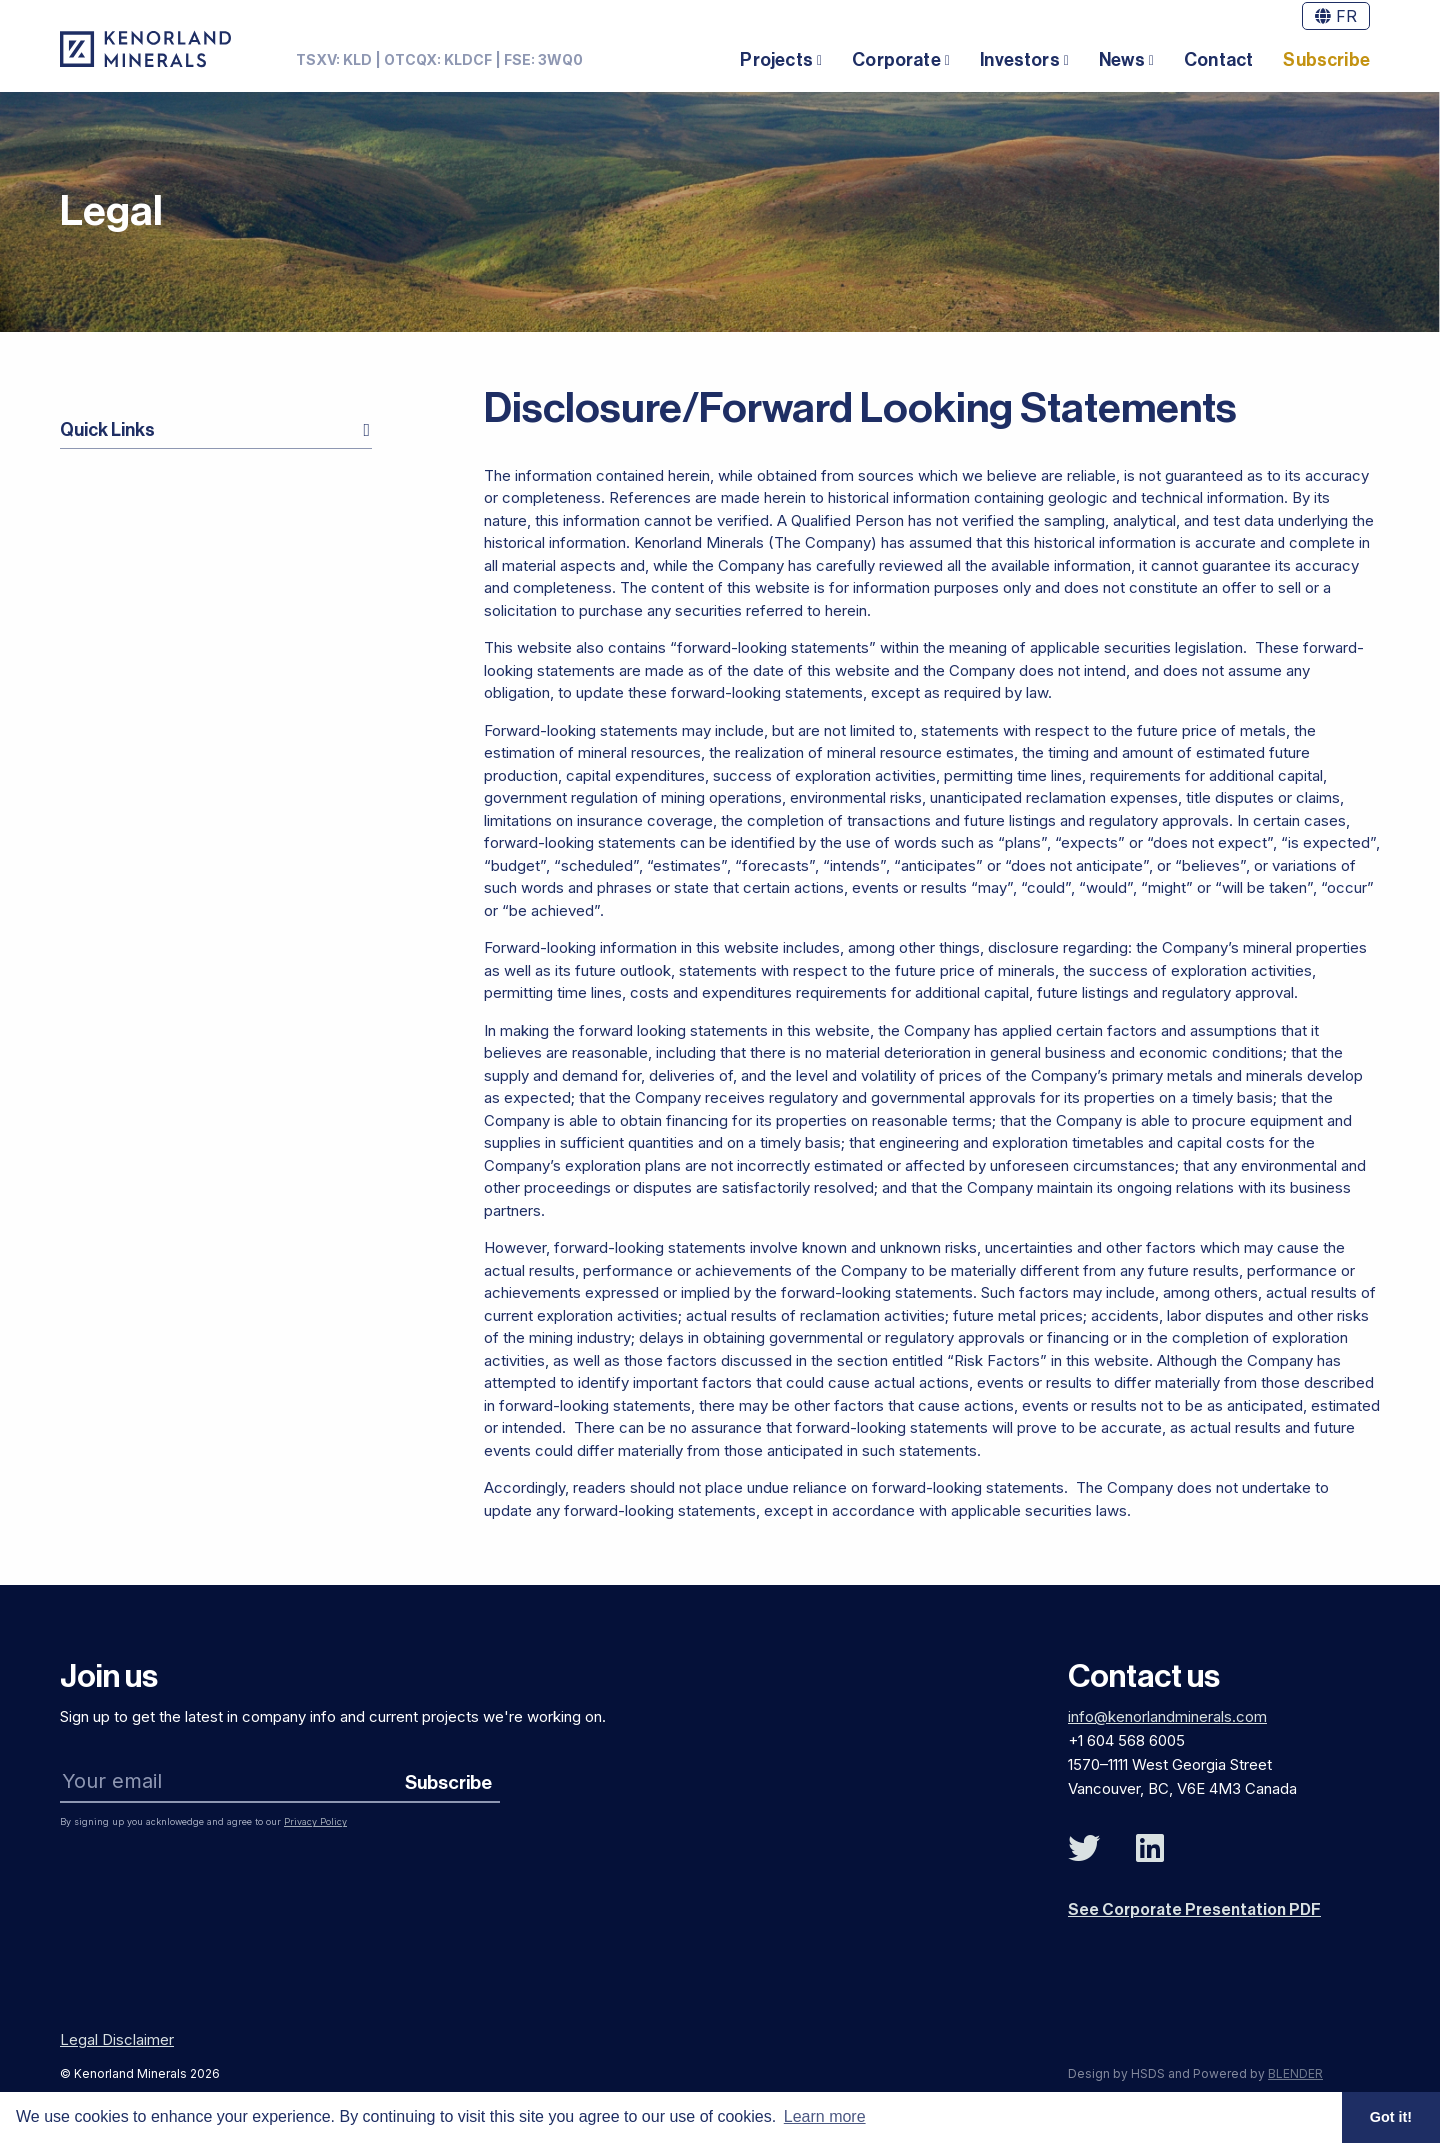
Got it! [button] (1391, 2117)
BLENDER (1295, 2073)
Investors (1020, 60)
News (1122, 60)
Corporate (896, 60)
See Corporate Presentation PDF (1194, 1910)
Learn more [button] (825, 2116)
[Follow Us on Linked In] (1150, 1849)
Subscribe (1326, 60)
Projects (776, 60)
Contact (1218, 60)
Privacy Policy (315, 1821)
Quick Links (107, 430)
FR (1336, 16)
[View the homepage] (145, 49)
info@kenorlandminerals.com (1167, 1716)
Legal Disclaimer (117, 2039)
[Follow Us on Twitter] (1084, 1849)
